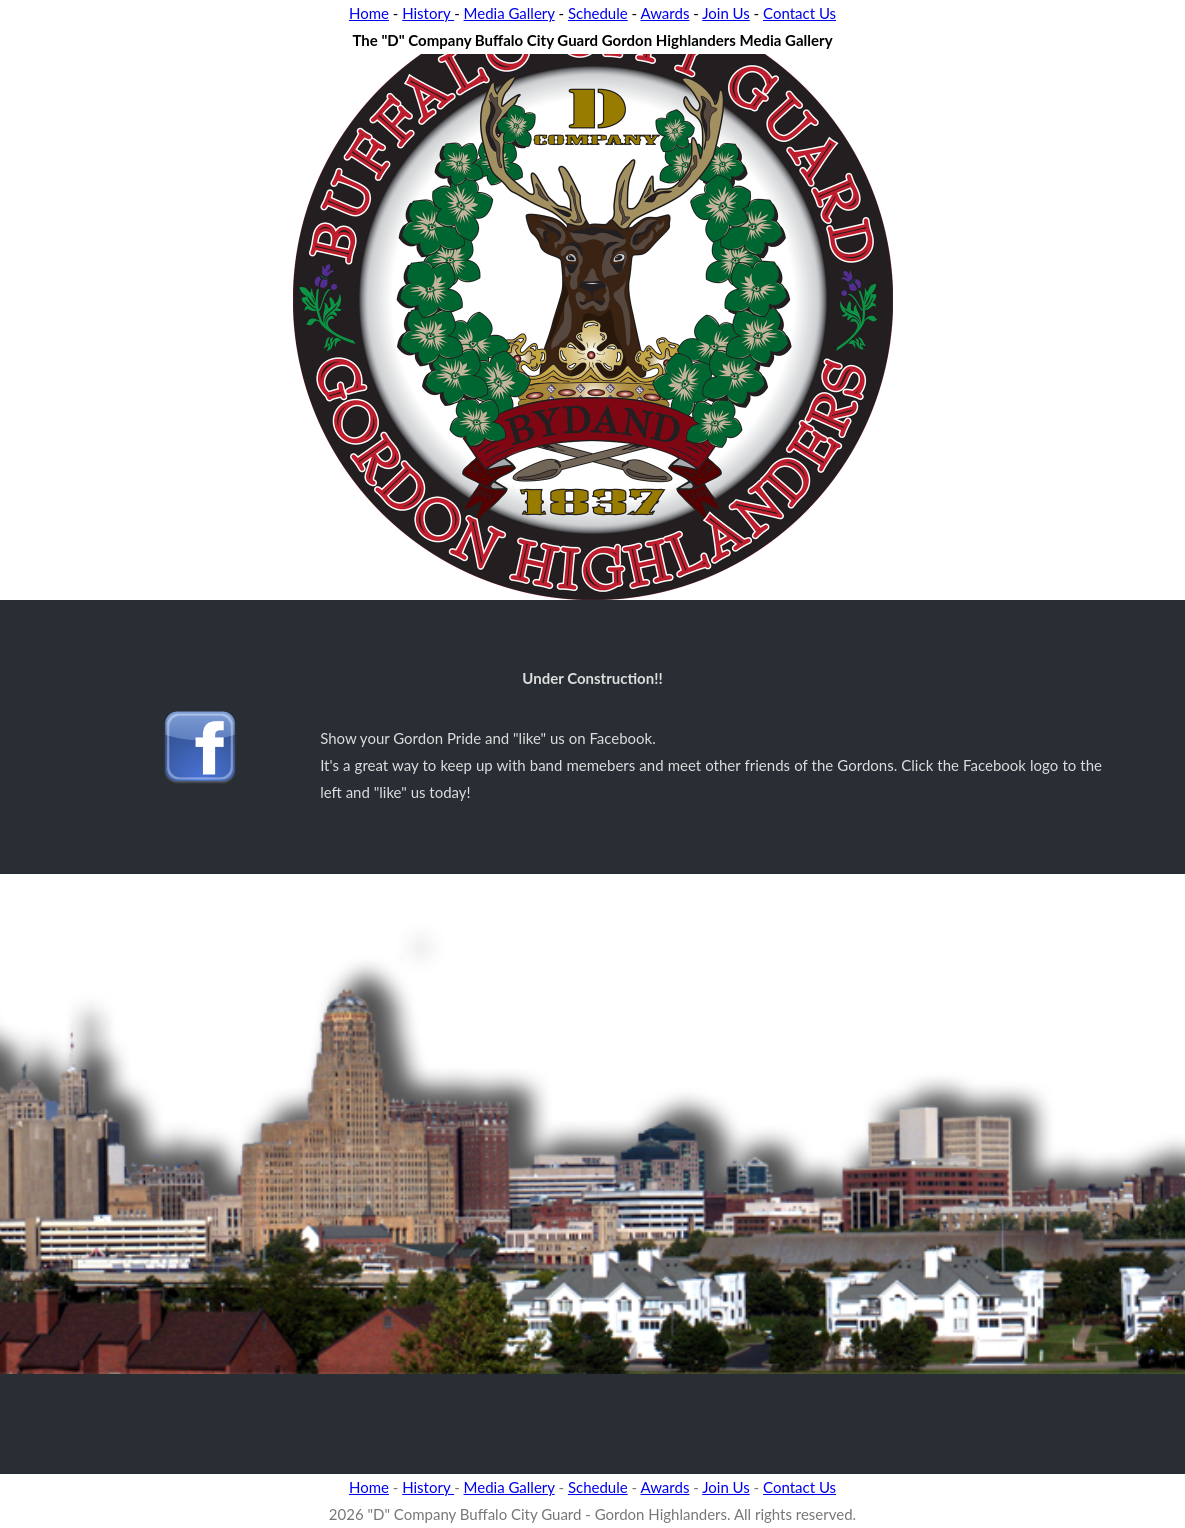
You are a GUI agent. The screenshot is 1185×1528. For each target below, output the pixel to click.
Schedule (598, 13)
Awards (664, 13)
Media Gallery (509, 13)
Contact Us (799, 13)
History (428, 13)
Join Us (726, 13)
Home (369, 13)
